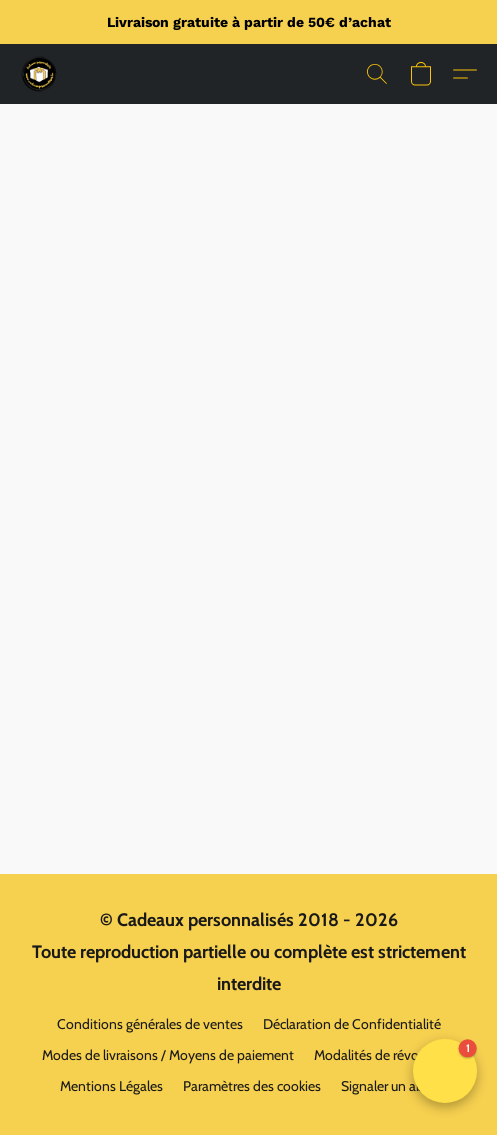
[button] (40, 74)
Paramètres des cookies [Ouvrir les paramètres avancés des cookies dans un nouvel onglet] (252, 1086)
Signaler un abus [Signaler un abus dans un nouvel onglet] (389, 1086)
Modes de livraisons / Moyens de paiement (168, 1055)
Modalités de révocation (385, 1055)
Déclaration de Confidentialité (352, 1024)
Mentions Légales (111, 1086)
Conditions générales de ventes (150, 1024)
